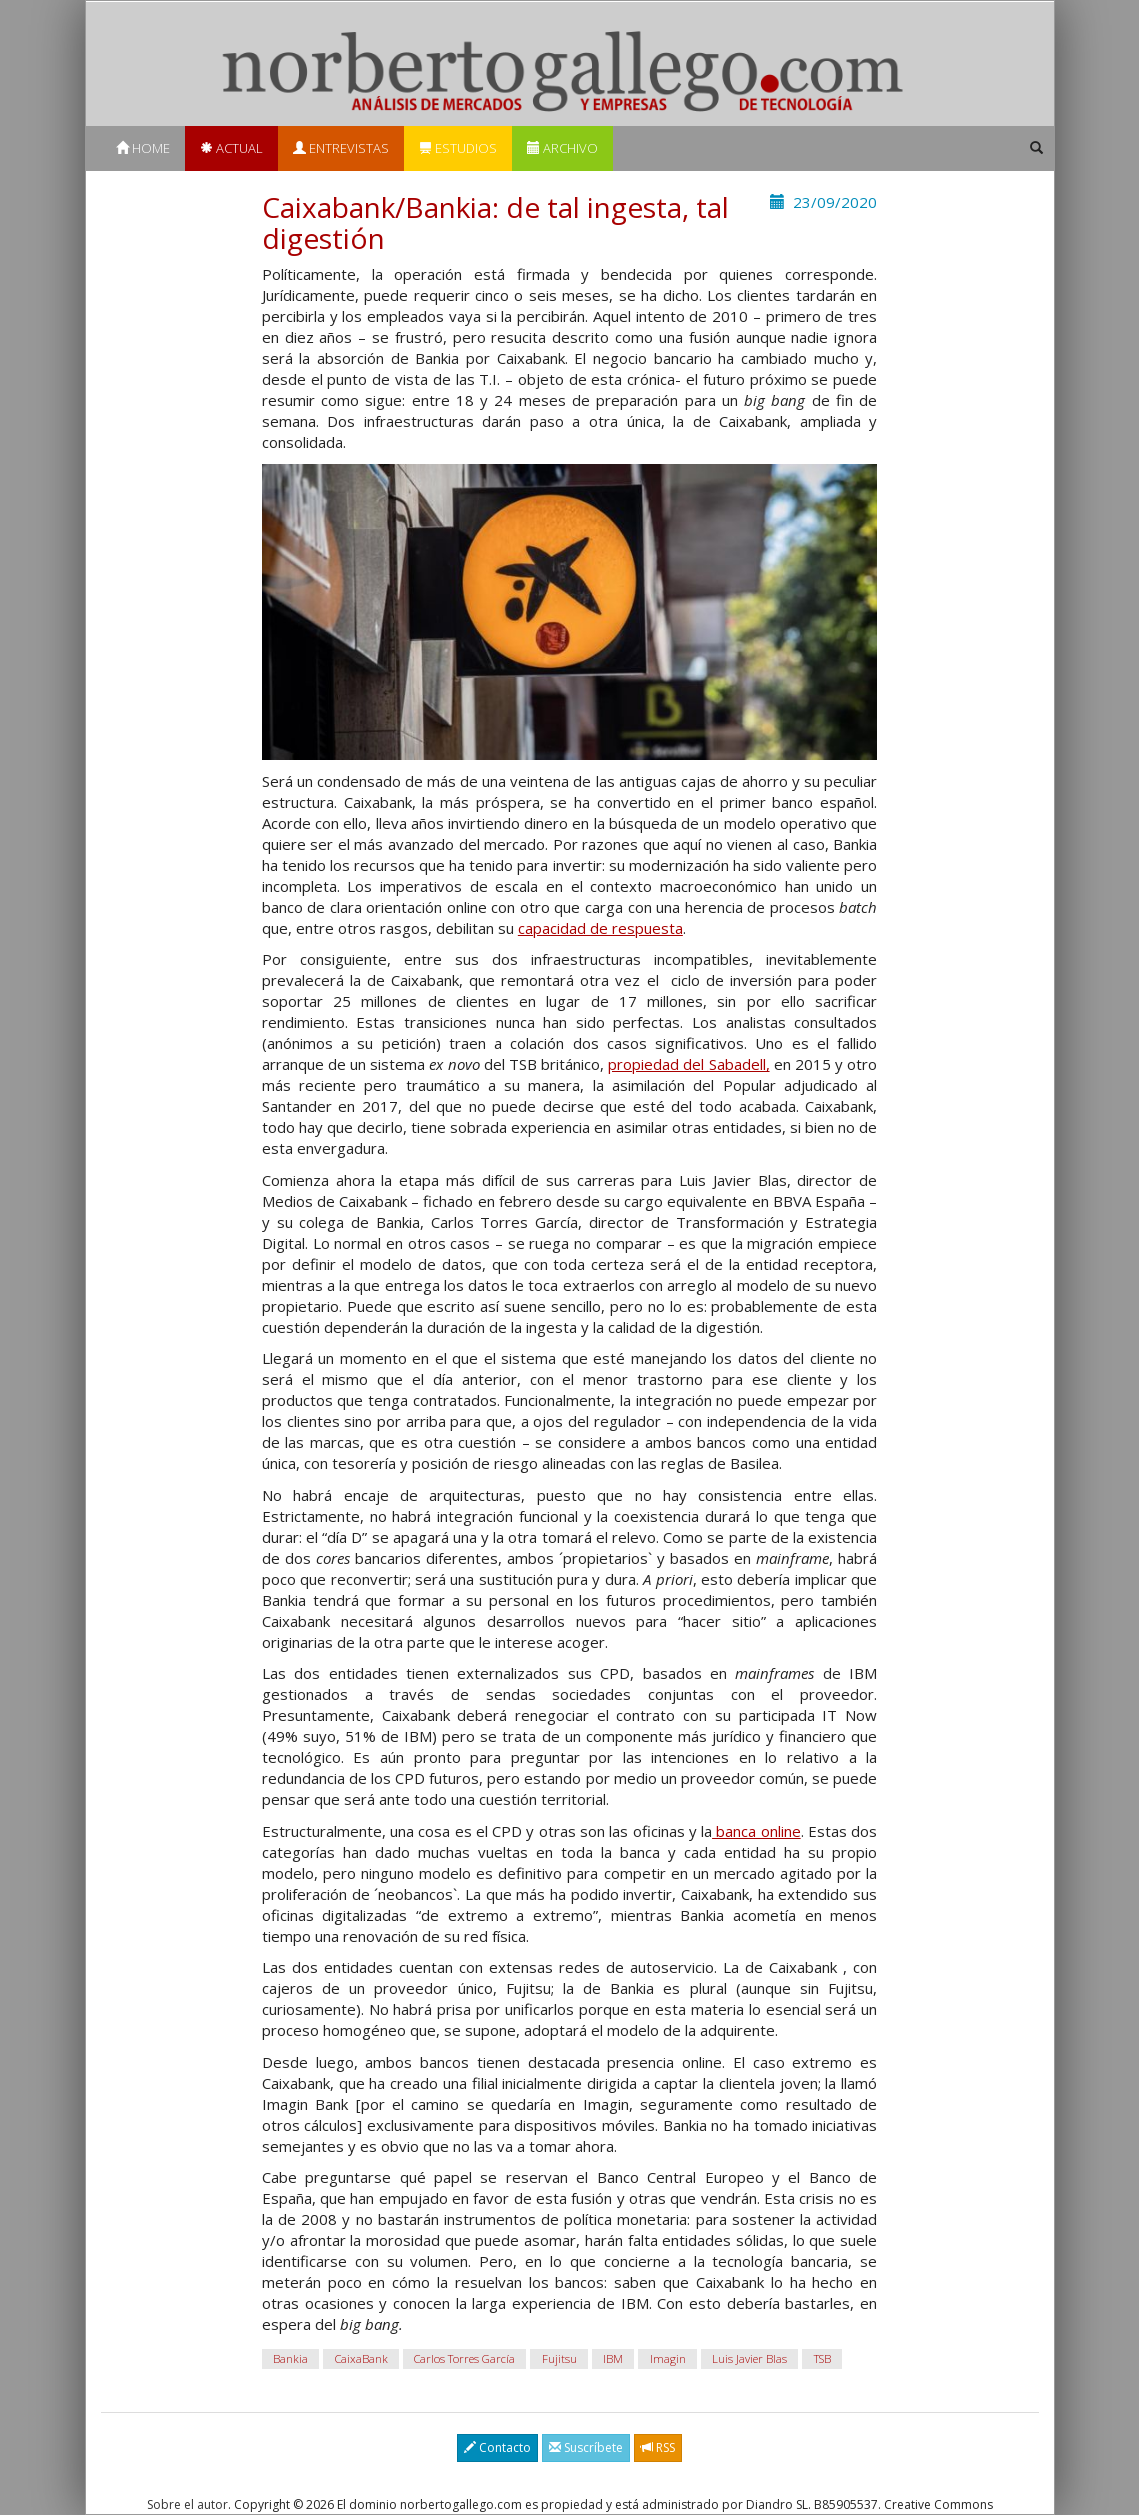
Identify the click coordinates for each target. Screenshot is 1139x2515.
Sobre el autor (187, 2504)
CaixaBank (361, 2358)
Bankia (290, 2358)
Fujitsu (559, 2358)
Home (143, 148)
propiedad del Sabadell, (688, 1064)
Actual (231, 148)
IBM (613, 2358)
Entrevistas (341, 148)
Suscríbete (586, 2447)
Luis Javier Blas (749, 2358)
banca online (756, 1831)
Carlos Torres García (464, 2358)
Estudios (458, 148)
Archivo (562, 148)
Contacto (497, 2447)
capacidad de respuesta (600, 928)
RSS (658, 2447)
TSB (822, 2358)
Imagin (668, 2358)
